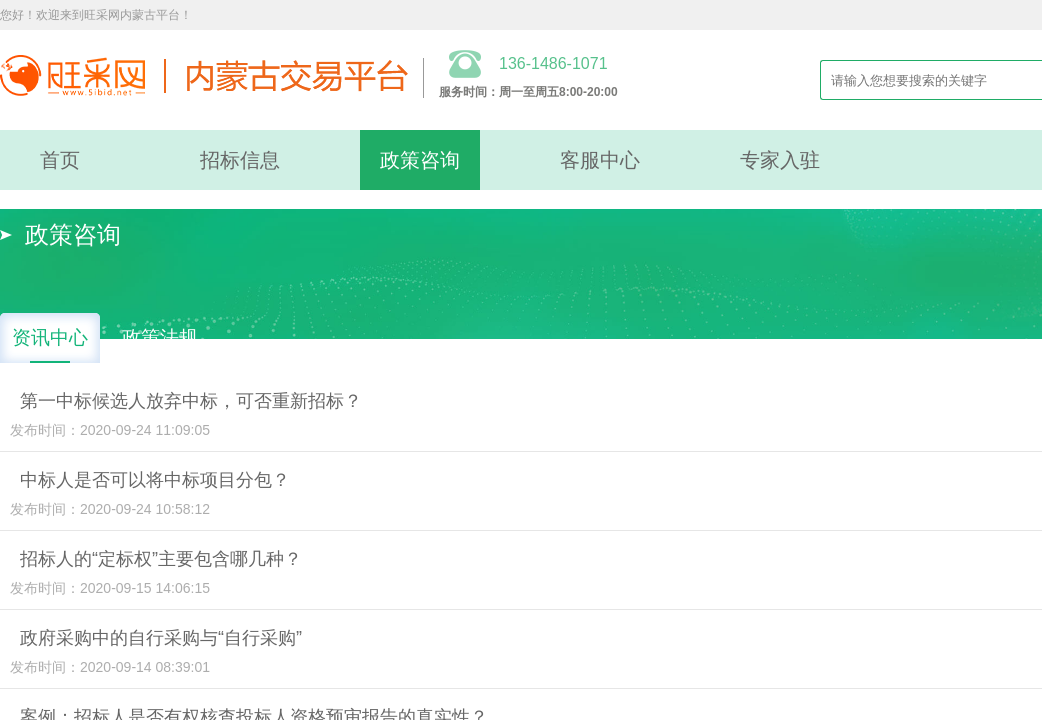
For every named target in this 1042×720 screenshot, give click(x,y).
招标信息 (240, 160)
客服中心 (600, 160)
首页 (60, 160)
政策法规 (160, 337)
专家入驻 (780, 160)
